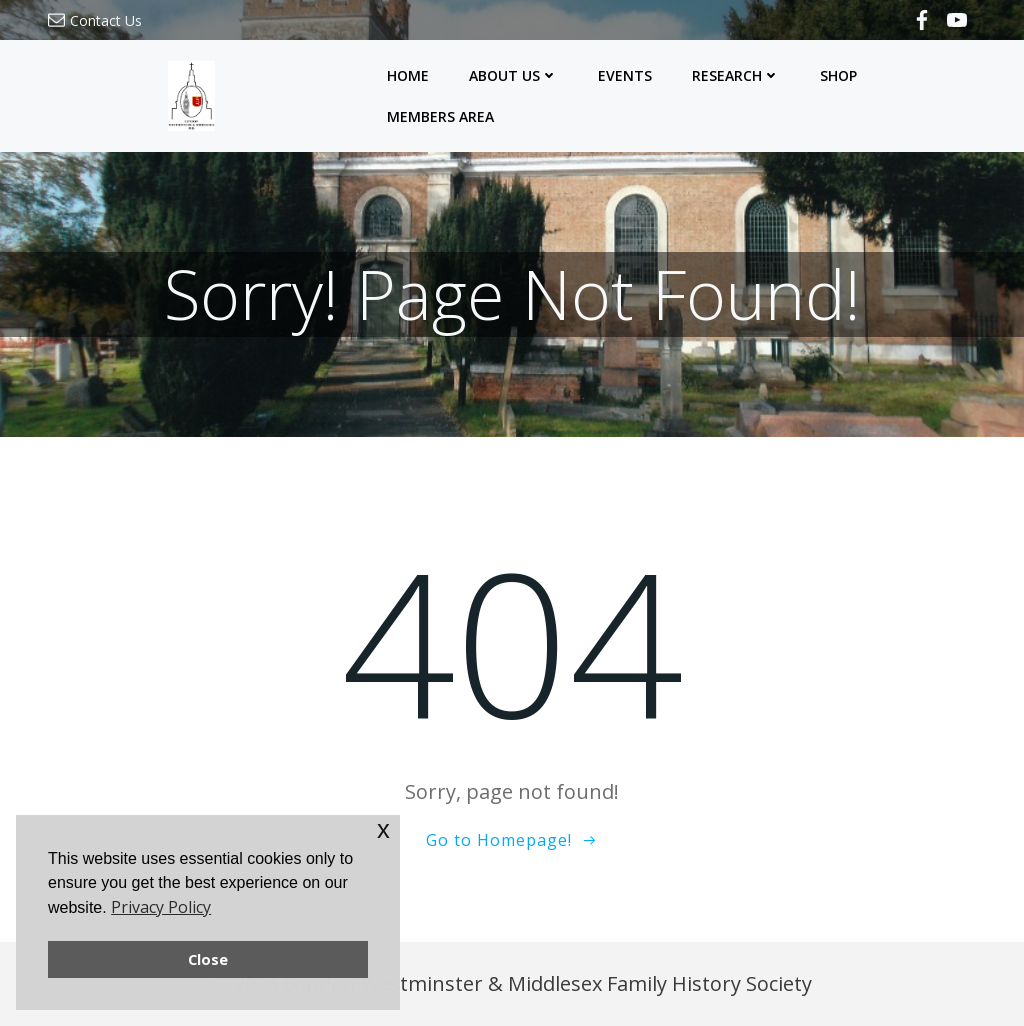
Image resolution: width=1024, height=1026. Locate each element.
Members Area (440, 116)
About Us (513, 75)
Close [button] (208, 959)
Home (408, 75)
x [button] (383, 829)
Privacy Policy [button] (161, 907)
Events (625, 75)
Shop (838, 75)
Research (736, 75)
